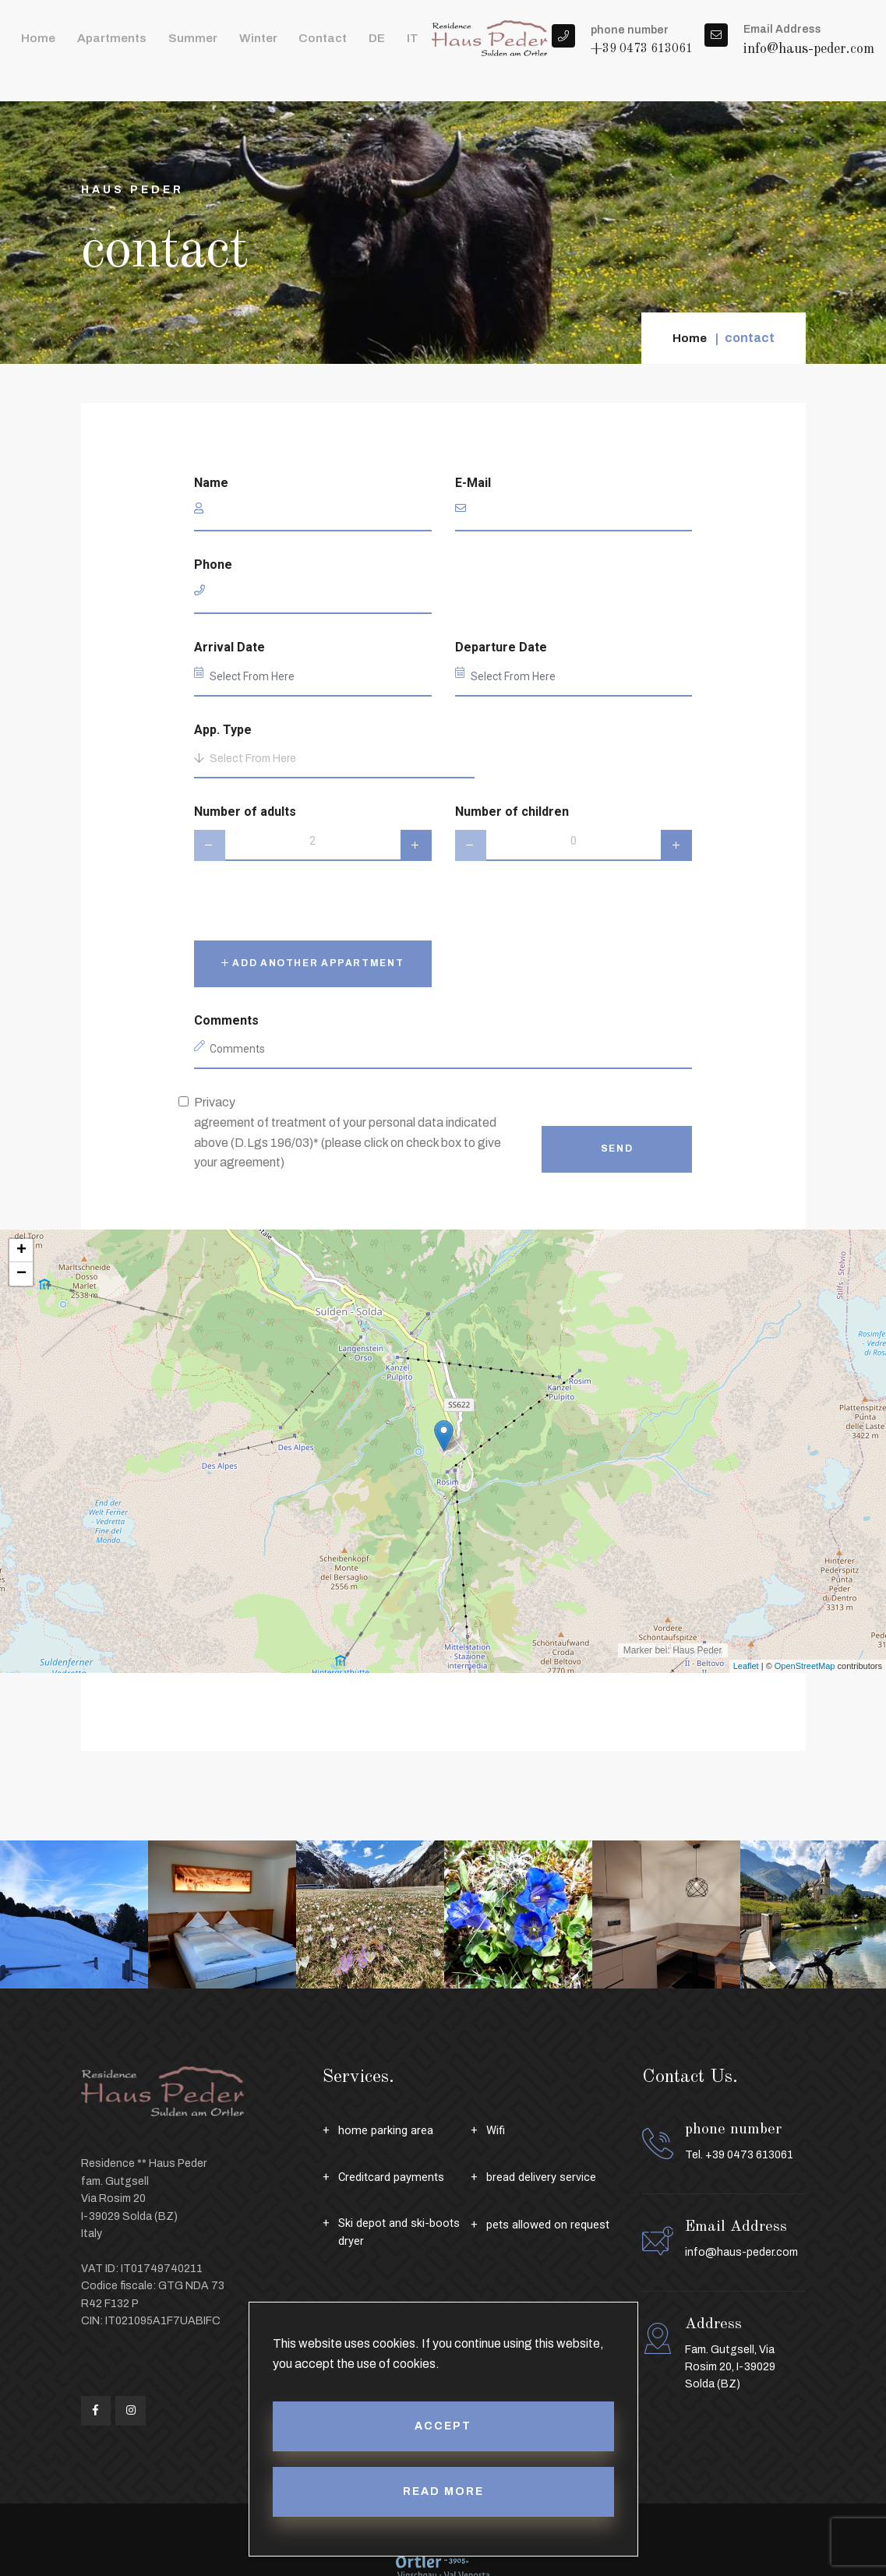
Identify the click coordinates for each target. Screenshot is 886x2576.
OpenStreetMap (805, 1666)
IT (349, 46)
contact (277, 46)
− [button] (21, 1274)
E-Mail (473, 482)
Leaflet (746, 1666)
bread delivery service (547, 2176)
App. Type (223, 729)
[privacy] (183, 1101)
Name (211, 482)
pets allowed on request (552, 2224)
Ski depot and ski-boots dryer (403, 2234)
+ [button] (21, 1250)
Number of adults (245, 811)
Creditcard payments (394, 2176)
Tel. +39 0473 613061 (739, 2155)
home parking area (388, 2130)
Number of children (512, 811)
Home (33, 46)
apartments (96, 46)
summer (166, 46)
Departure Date (501, 647)
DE (321, 46)
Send (617, 1148)
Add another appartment (313, 963)
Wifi (496, 2130)
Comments (226, 1020)
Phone (213, 564)
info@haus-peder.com (808, 58)
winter (221, 46)
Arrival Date (229, 647)
